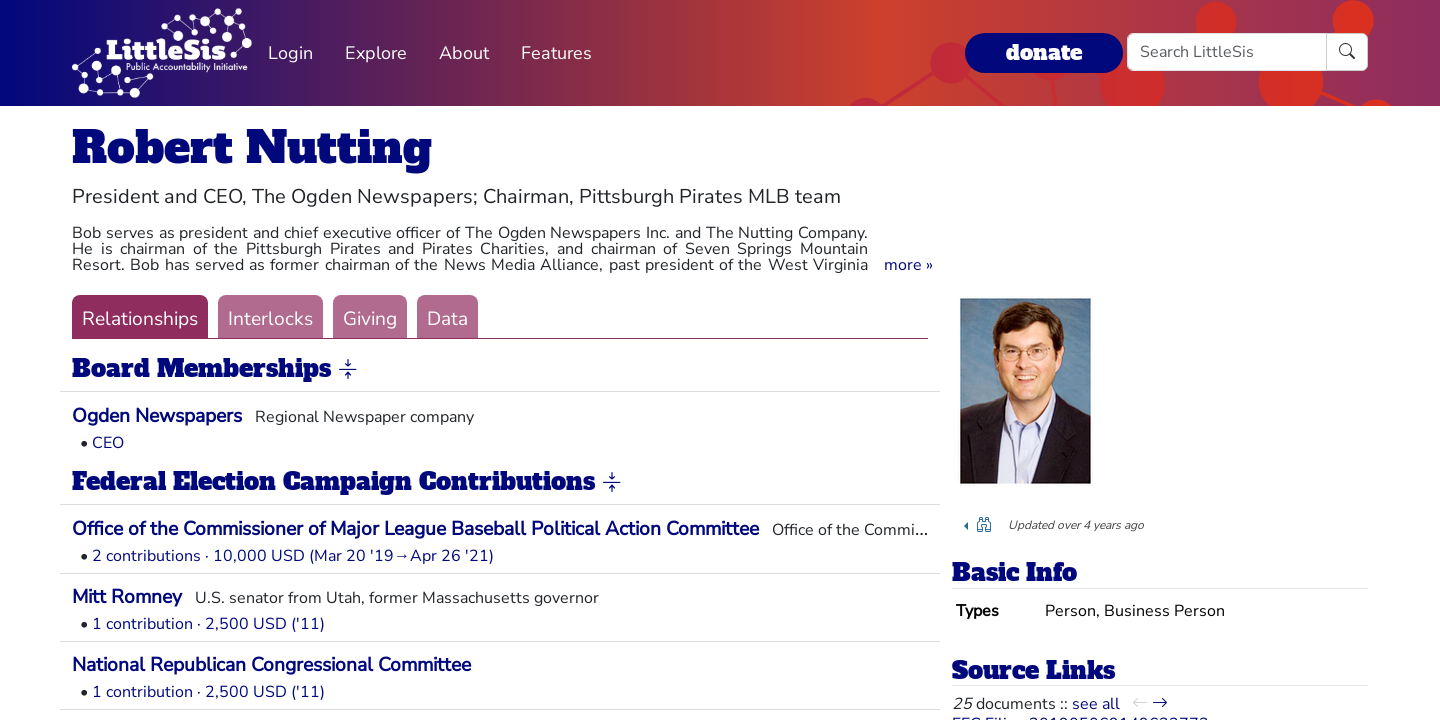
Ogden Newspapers (157, 416)
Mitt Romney (127, 597)
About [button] (464, 53)
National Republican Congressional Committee (271, 665)
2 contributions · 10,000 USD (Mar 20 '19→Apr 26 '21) (293, 556)
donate (1044, 52)
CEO (108, 443)
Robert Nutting (252, 147)
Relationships (140, 319)
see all (1096, 704)
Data (447, 319)
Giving (370, 319)
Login (290, 53)
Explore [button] (376, 53)
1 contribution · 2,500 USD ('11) (208, 624)
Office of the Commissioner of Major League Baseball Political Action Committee (415, 529)
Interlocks (270, 319)
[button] (908, 265)
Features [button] (556, 53)
